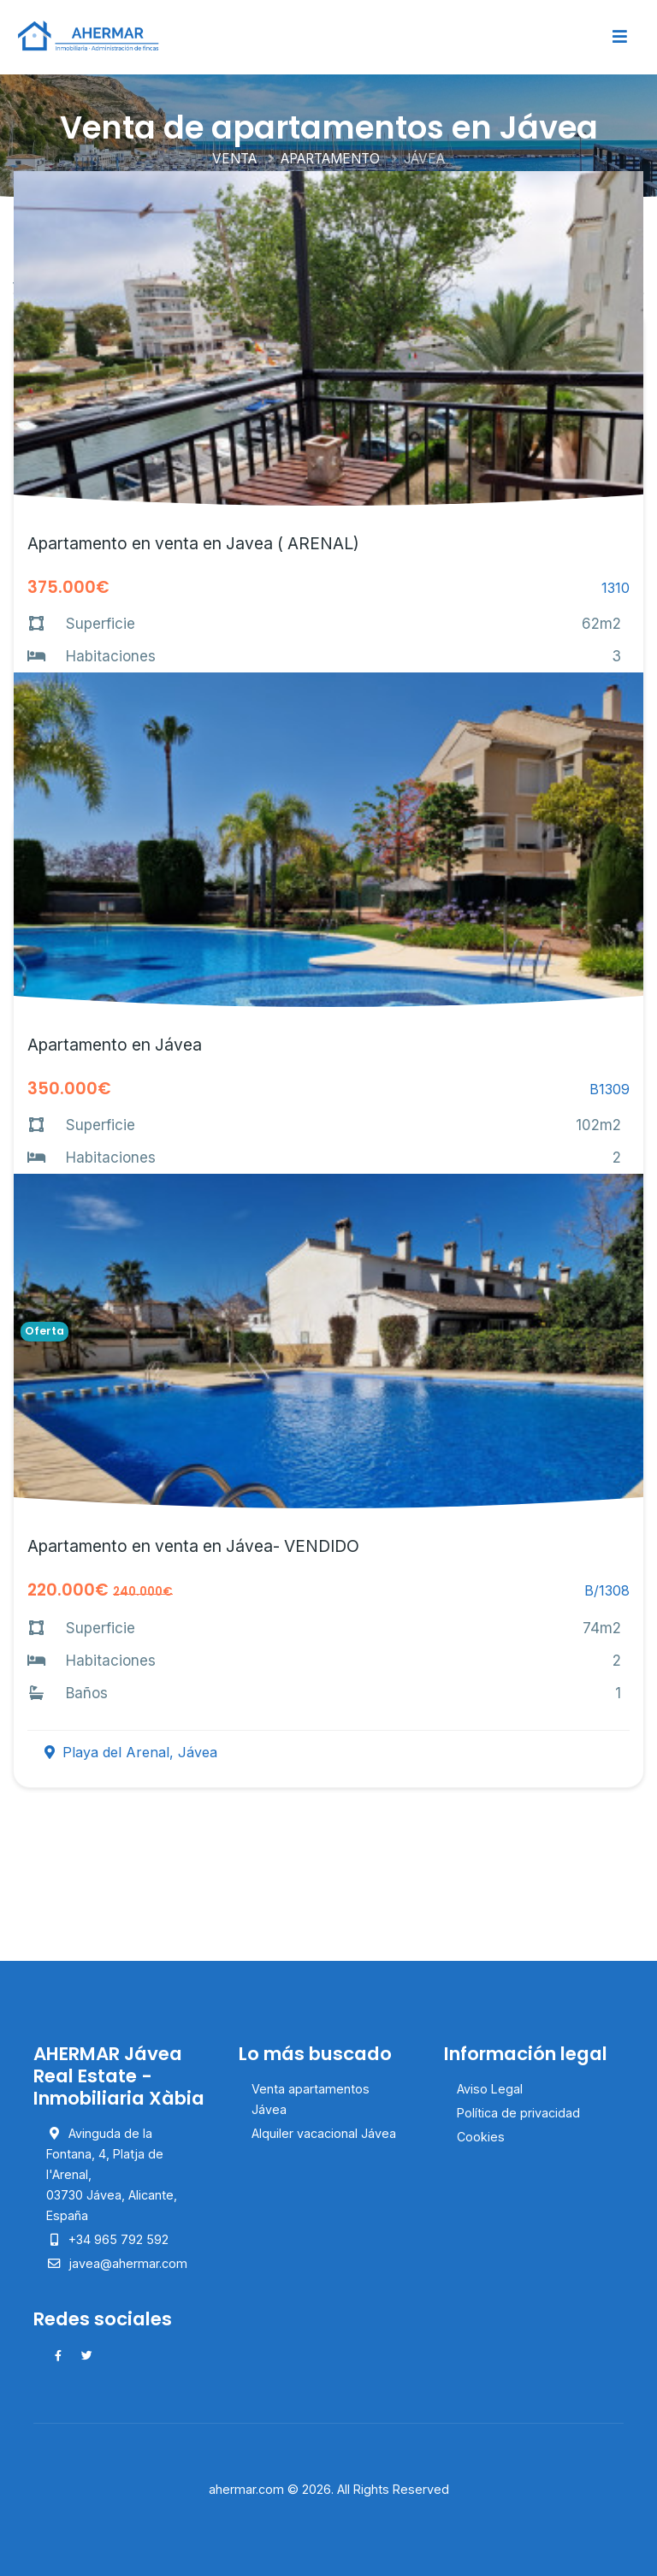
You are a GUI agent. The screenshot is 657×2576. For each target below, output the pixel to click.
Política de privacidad (518, 2112)
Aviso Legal (490, 2089)
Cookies (481, 2136)
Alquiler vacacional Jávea (324, 2133)
